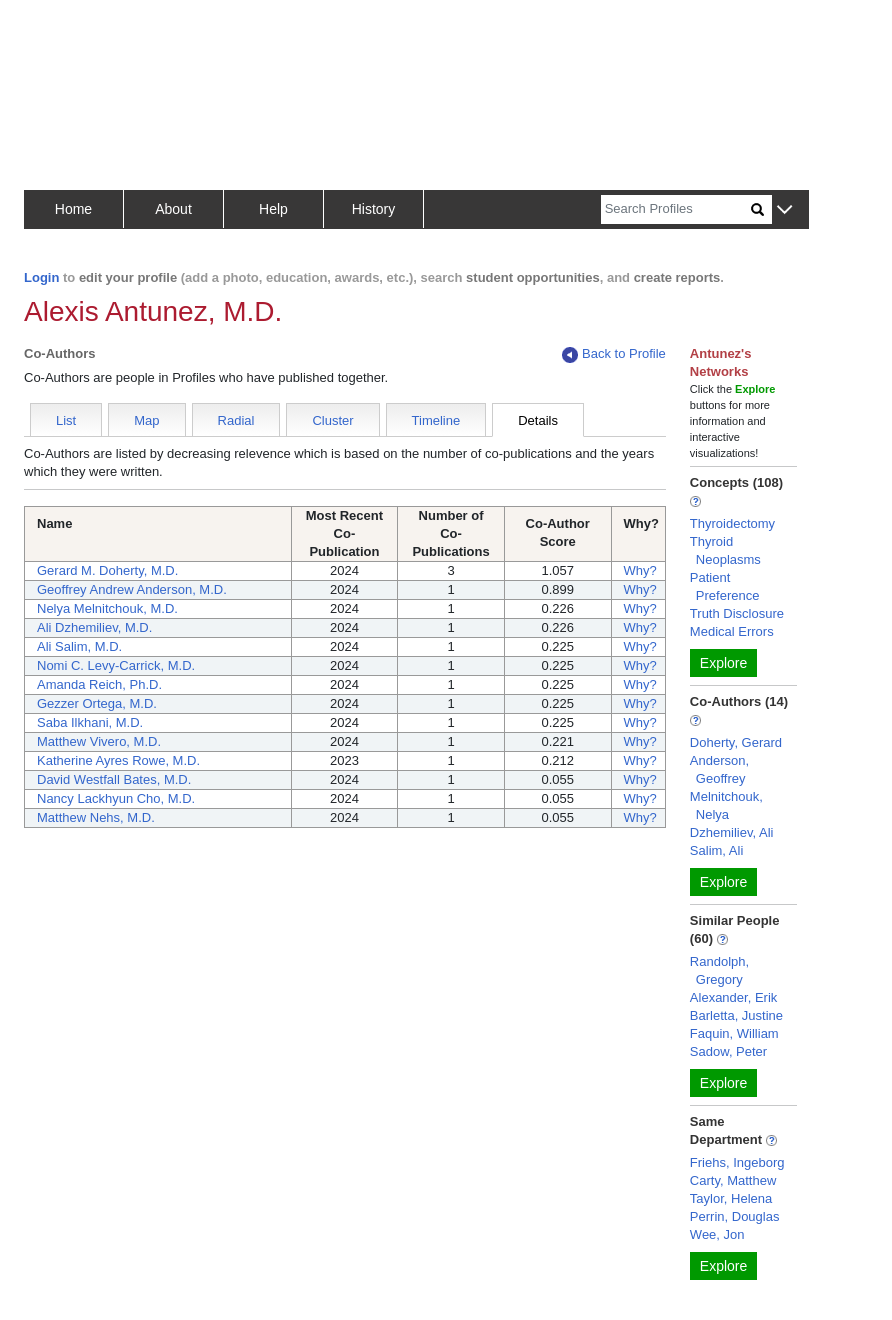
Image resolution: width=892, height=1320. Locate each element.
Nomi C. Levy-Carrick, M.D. (116, 665)
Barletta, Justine (736, 1015)
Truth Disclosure (737, 613)
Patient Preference (725, 586)
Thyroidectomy (732, 523)
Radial (236, 420)
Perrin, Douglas (735, 1216)
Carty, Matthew (733, 1180)
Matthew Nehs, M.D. (96, 817)
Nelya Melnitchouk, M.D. (107, 608)
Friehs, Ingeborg (737, 1162)
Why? (640, 570)
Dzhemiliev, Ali (732, 832)
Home (73, 209)
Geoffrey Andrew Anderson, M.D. (132, 589)
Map (146, 420)
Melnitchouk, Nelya (726, 805)
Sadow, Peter (728, 1051)
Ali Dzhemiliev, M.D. (94, 627)
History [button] (374, 209)
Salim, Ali (716, 850)
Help (273, 209)
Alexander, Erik (733, 997)
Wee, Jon (717, 1234)
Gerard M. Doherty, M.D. (107, 570)
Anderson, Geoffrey (719, 769)
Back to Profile (614, 354)
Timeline (436, 420)
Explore (723, 663)
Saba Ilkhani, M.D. (90, 722)
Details (538, 420)
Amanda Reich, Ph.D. (99, 684)
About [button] (173, 209)
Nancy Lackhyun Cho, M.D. (116, 798)
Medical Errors (732, 631)
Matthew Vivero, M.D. (99, 741)
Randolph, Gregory (719, 970)
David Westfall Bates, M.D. (114, 779)
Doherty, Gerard (736, 742)
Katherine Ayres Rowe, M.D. (118, 760)
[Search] (676, 209)
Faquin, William (734, 1033)
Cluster (332, 420)
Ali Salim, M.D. (79, 646)
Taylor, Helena (731, 1198)
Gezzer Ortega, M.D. (97, 703)
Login (41, 277)
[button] (784, 210)
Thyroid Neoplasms (725, 550)
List (66, 420)
